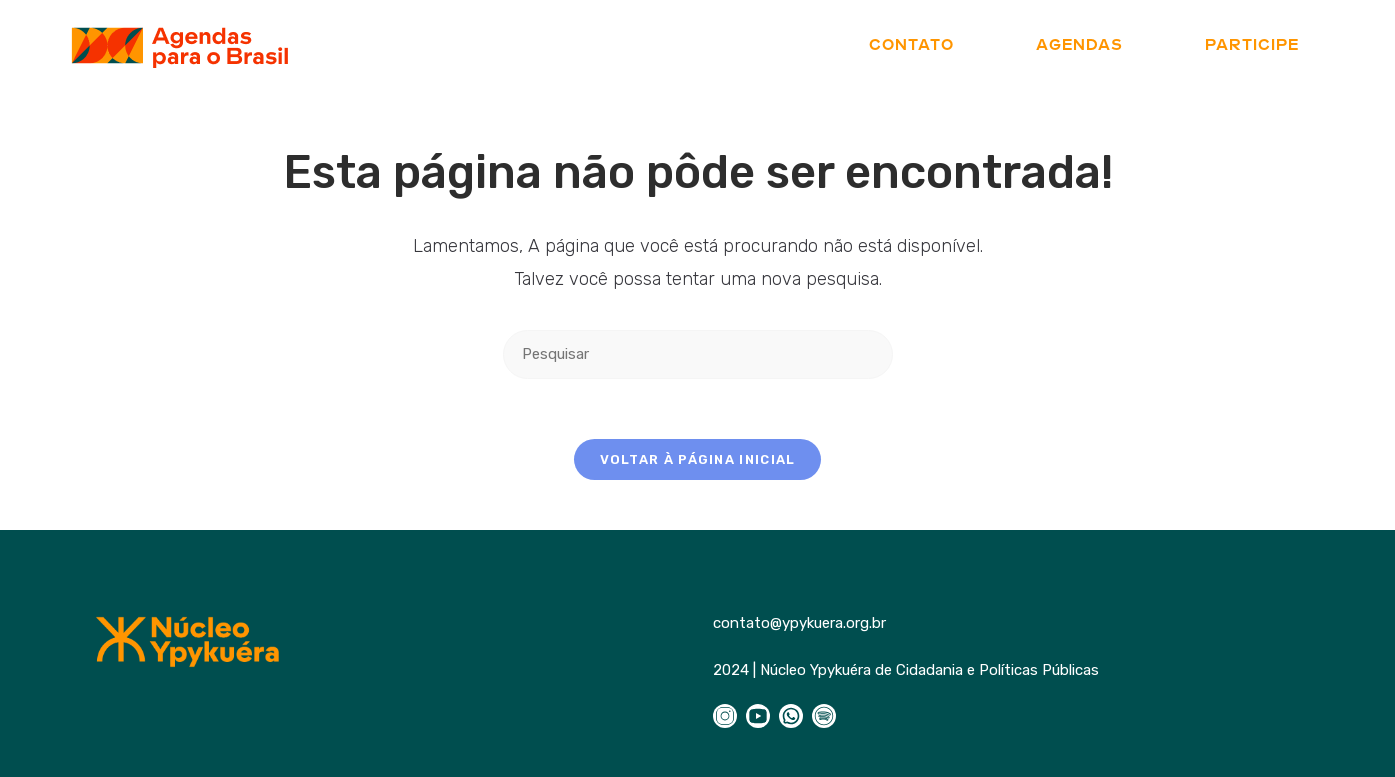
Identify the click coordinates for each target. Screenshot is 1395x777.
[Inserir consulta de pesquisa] (698, 354)
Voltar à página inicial (698, 459)
